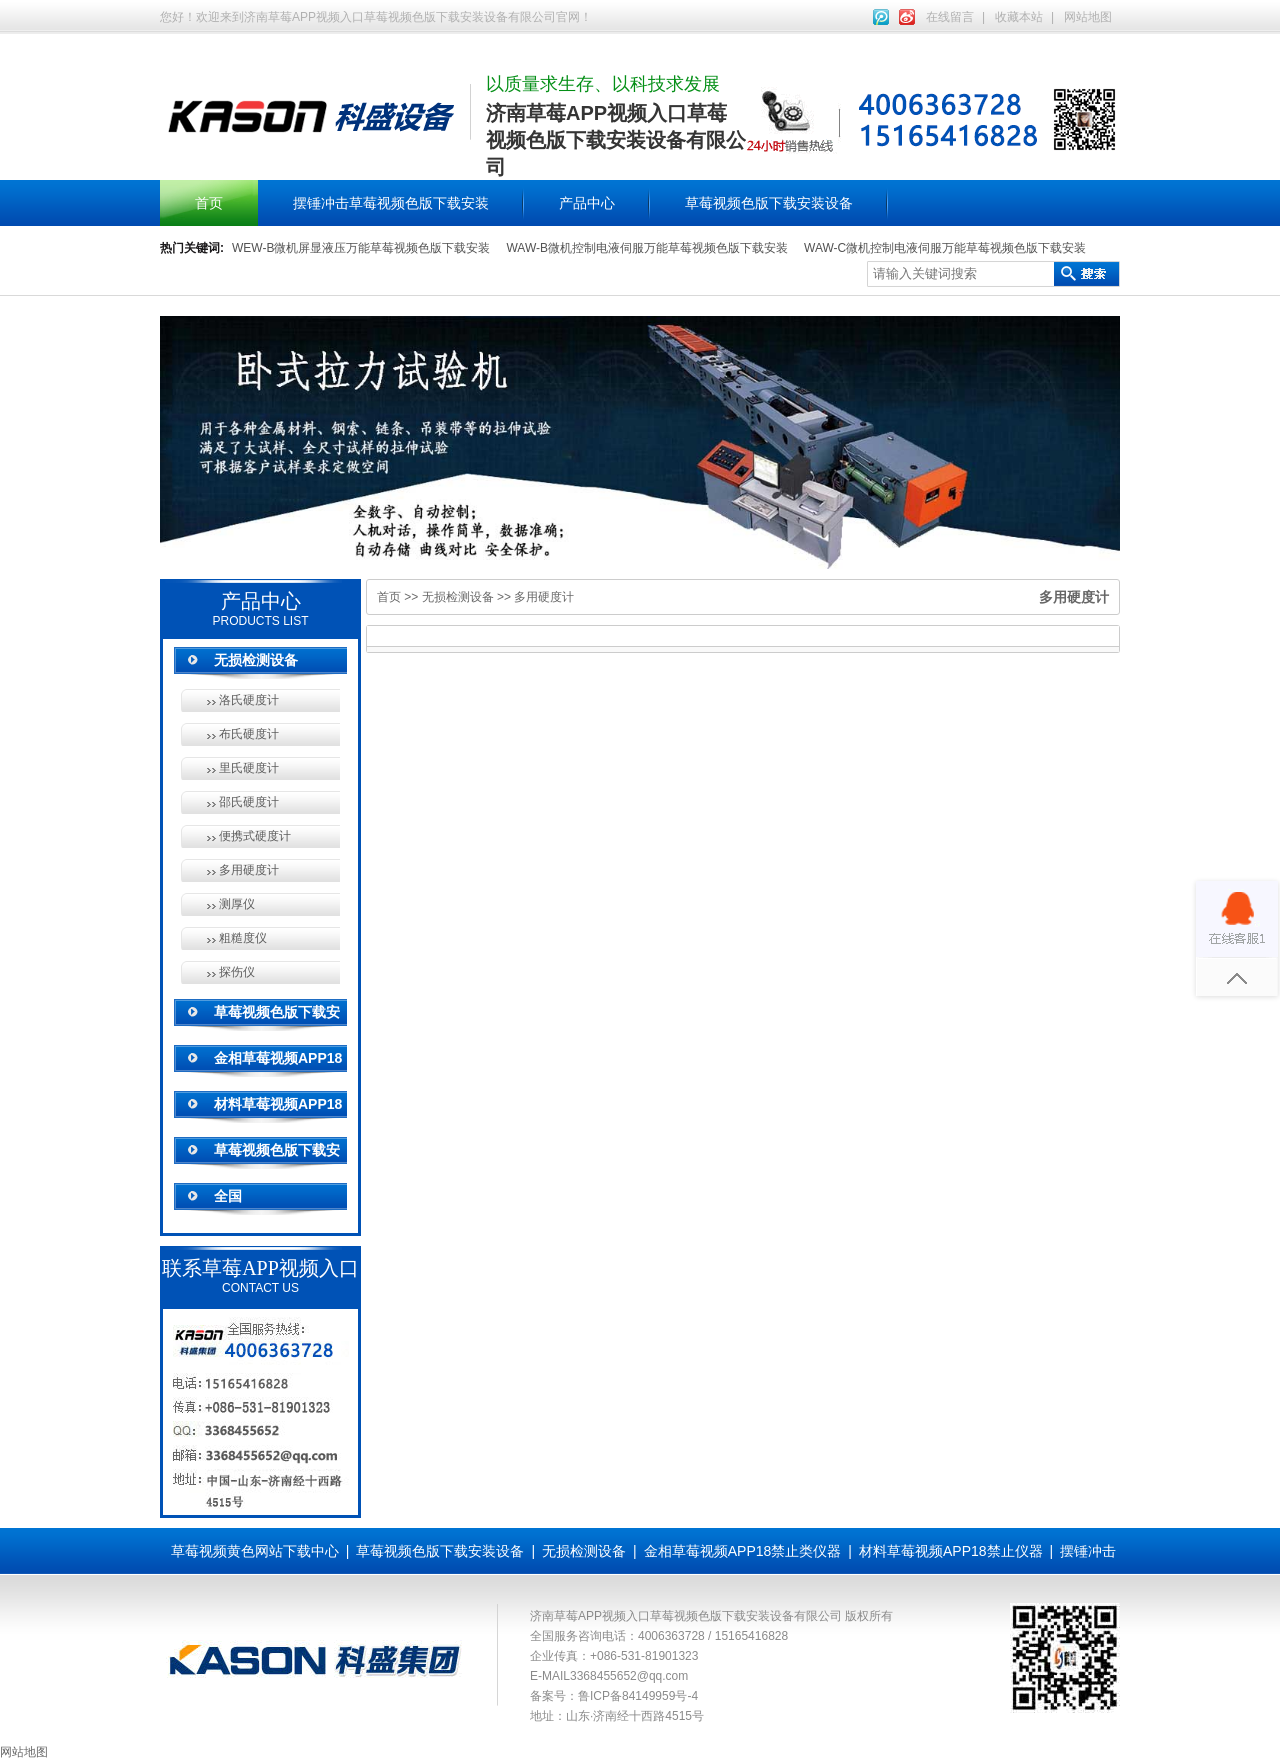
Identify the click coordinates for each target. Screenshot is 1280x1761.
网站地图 (1088, 17)
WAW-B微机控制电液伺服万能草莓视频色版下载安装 (647, 248)
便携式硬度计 (255, 836)
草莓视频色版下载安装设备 (769, 203)
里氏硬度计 (249, 768)
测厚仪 (237, 904)
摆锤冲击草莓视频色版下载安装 (391, 203)
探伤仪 (237, 972)
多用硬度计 (249, 870)
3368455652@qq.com (629, 1676)
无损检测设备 (256, 660)
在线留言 (950, 17)
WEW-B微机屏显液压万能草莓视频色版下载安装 (361, 248)
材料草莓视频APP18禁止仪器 (951, 1551)
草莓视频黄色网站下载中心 (255, 1551)
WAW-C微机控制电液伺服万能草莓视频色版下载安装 (945, 248)
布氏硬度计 (249, 734)
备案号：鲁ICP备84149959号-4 (614, 1696)
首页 (209, 203)
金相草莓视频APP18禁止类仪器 (743, 1551)
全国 (228, 1196)
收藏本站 (1019, 17)
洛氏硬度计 (249, 700)
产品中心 (587, 203)
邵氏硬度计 (249, 802)
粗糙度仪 (243, 938)
